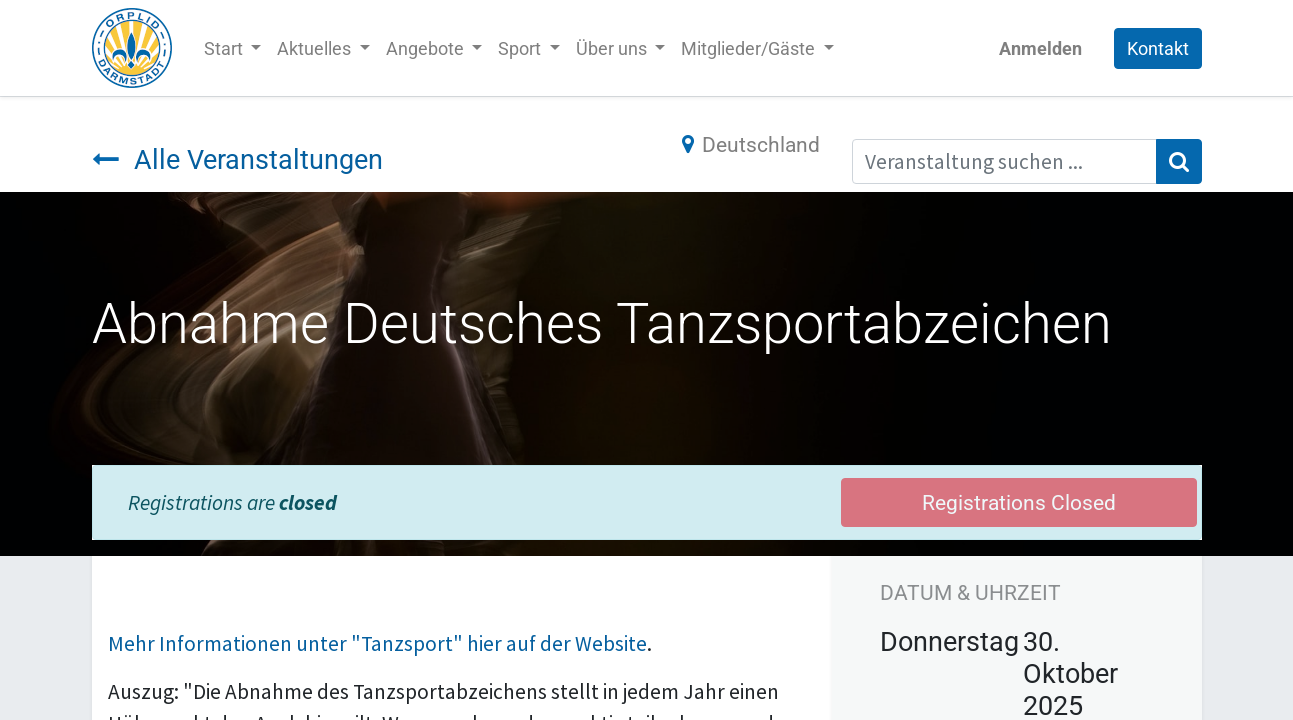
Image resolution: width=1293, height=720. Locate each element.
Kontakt (1158, 48)
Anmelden (1040, 48)
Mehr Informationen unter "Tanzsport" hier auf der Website (377, 643)
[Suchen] (1179, 162)
